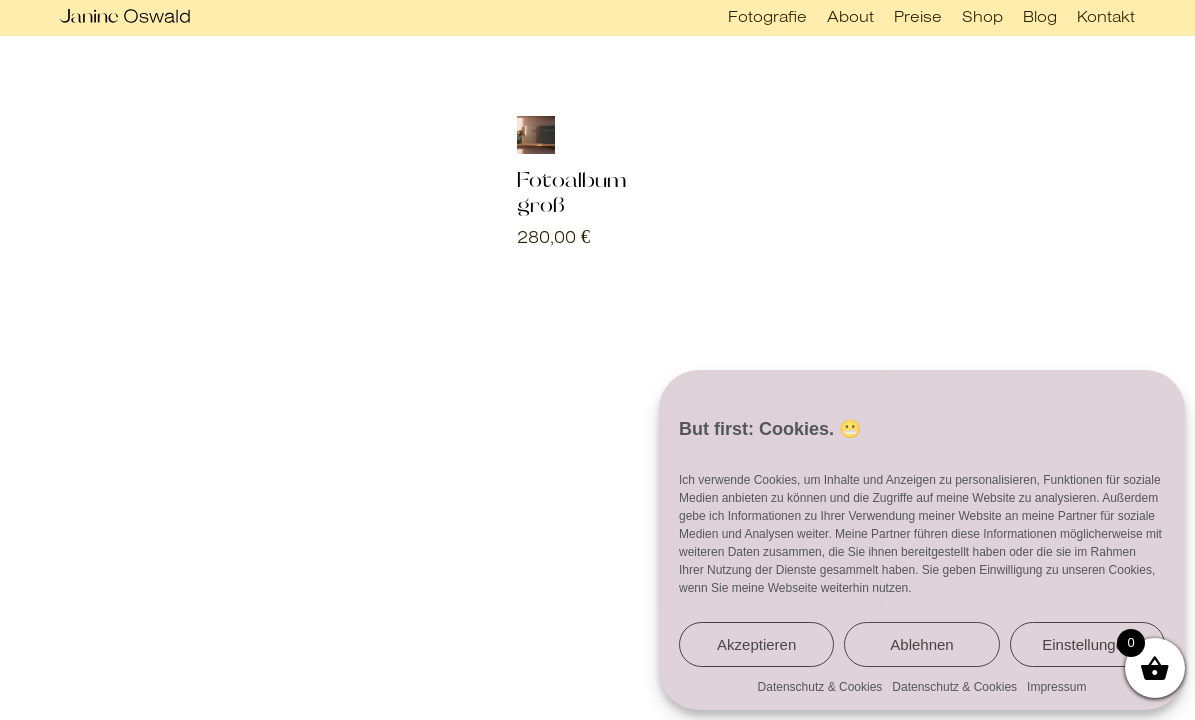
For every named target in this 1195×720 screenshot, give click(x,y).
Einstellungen (1087, 644)
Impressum (1056, 687)
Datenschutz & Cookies (820, 687)
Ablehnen (921, 644)
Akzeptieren (756, 644)
